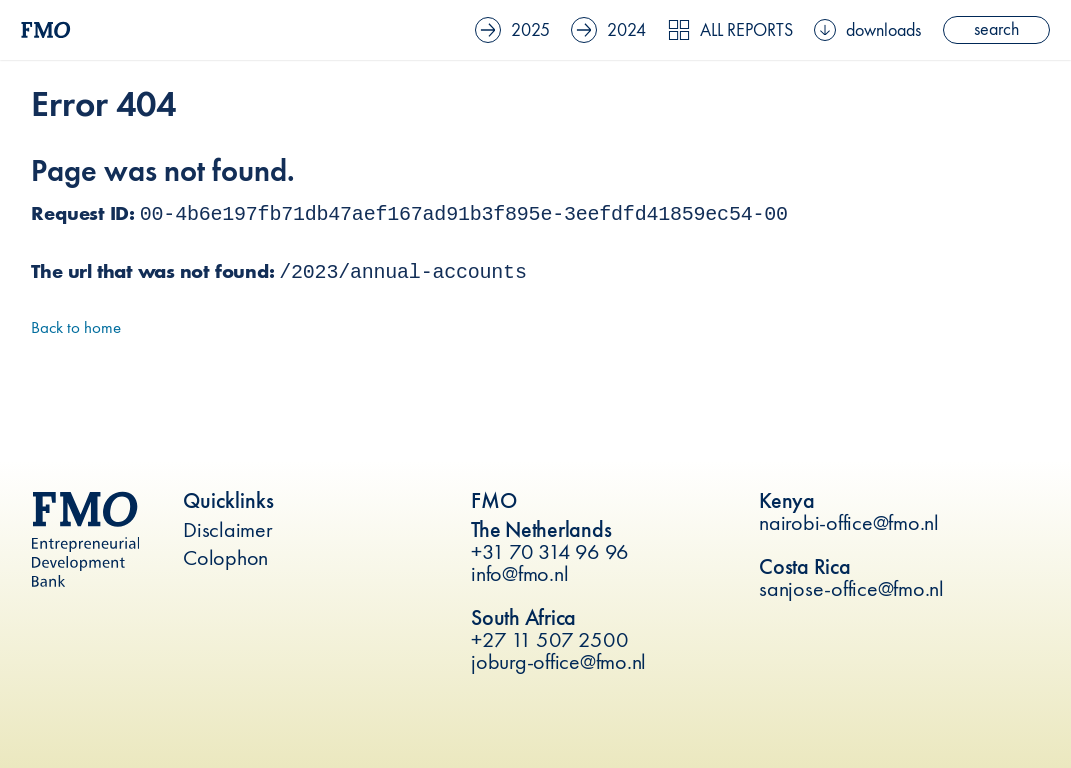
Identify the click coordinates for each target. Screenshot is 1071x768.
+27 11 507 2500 (549, 639)
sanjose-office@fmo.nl (851, 588)
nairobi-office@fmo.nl (849, 522)
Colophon (225, 557)
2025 (512, 30)
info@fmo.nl (519, 573)
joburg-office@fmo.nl (558, 661)
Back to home (76, 327)
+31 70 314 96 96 (550, 551)
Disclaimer (228, 529)
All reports (730, 30)
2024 (608, 30)
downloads (867, 30)
